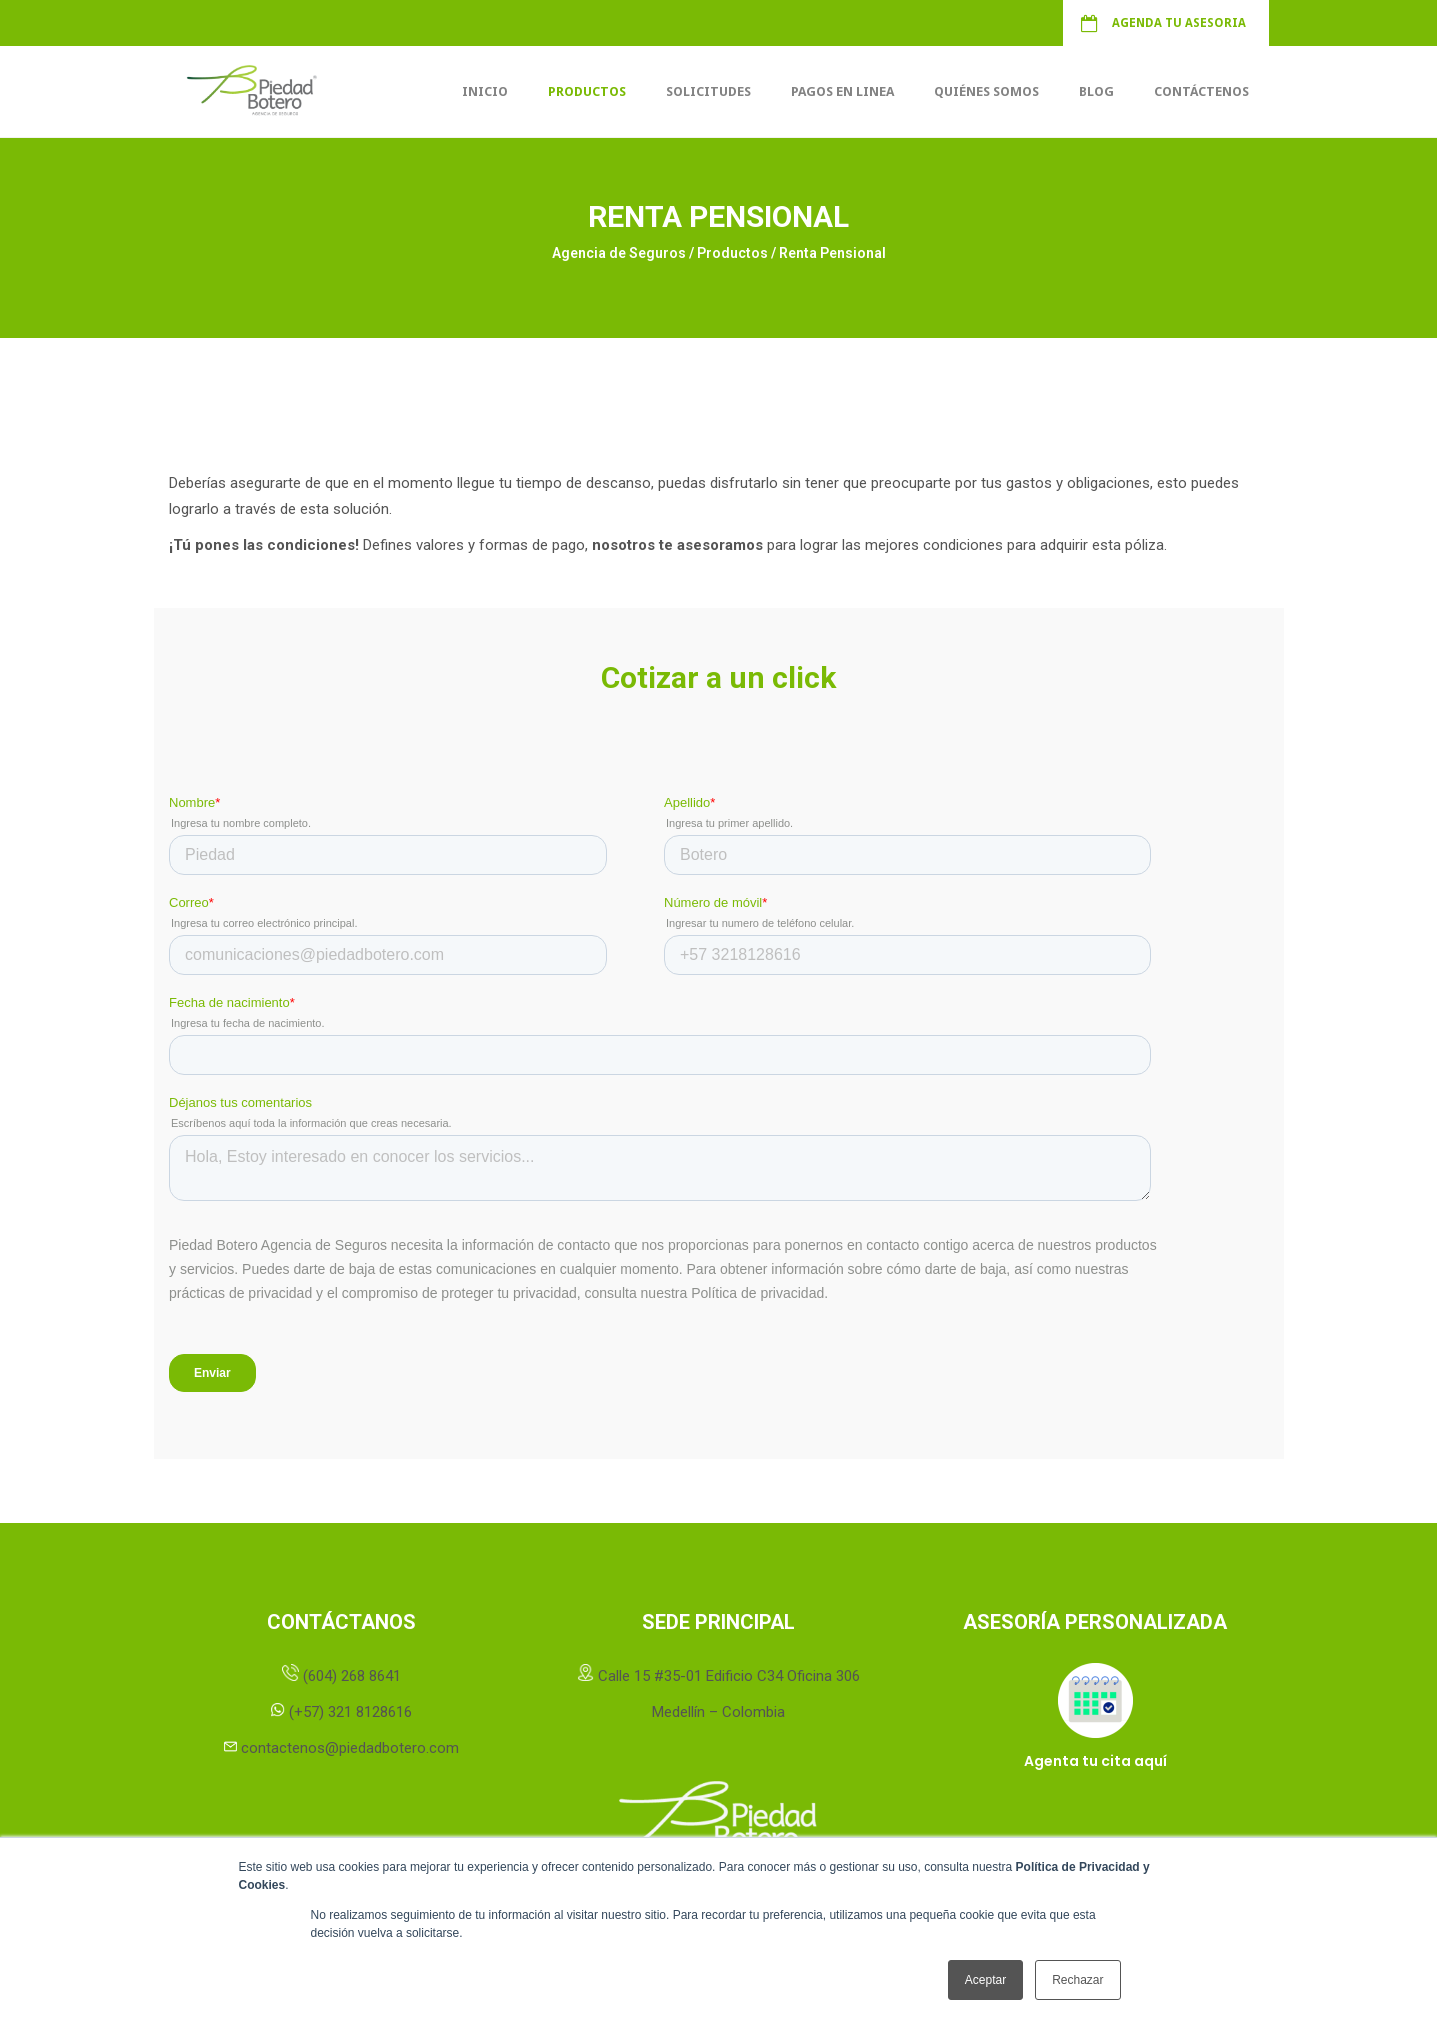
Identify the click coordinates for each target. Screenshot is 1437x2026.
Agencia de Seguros (619, 253)
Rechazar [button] (1077, 1980)
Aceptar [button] (985, 1980)
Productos (732, 253)
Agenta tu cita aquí (1095, 1761)
